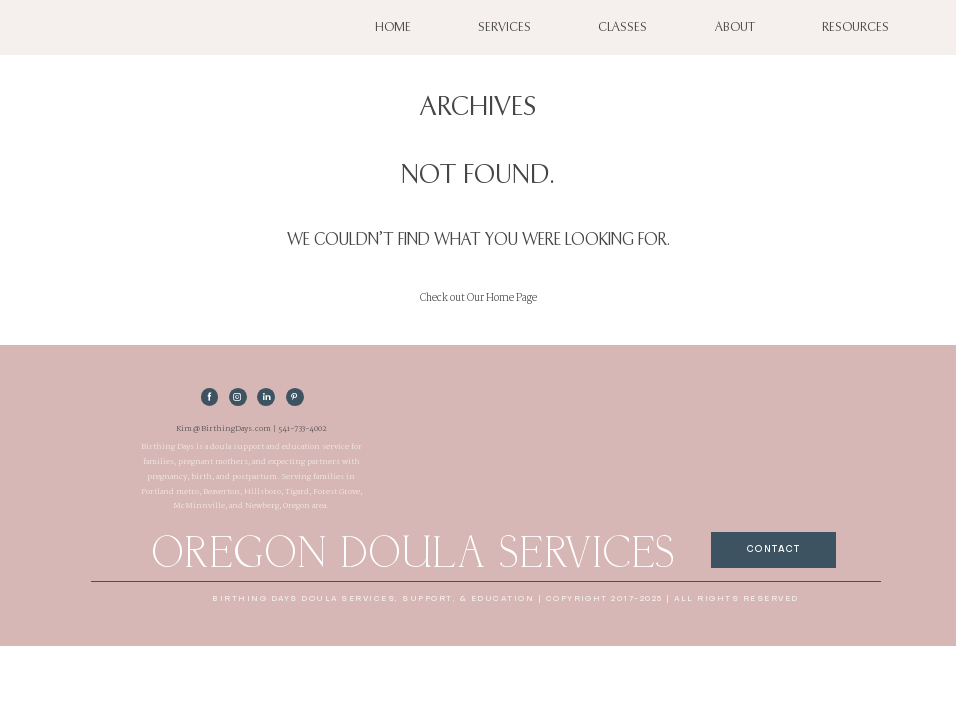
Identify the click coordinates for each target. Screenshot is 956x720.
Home (393, 27)
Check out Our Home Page (478, 298)
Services (504, 27)
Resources (855, 27)
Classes (622, 27)
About (735, 27)
